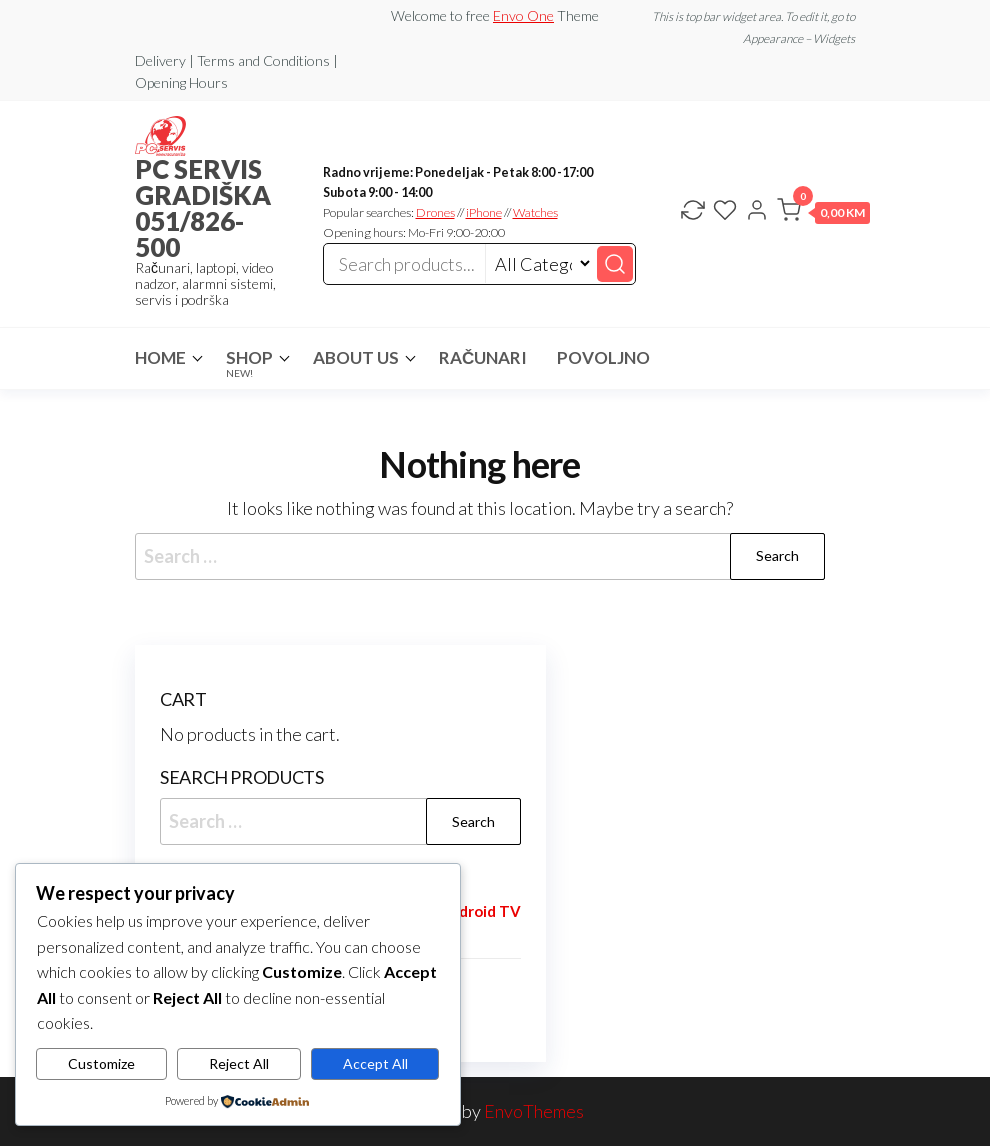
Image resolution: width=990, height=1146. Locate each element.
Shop (249, 363)
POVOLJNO (603, 357)
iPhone (484, 212)
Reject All (239, 1063)
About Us (356, 357)
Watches (535, 212)
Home (160, 357)
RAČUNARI (483, 357)
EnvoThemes (534, 1111)
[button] (823, 214)
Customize (101, 1063)
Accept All (375, 1063)
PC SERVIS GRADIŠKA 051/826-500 (203, 208)
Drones (435, 212)
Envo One (523, 15)
